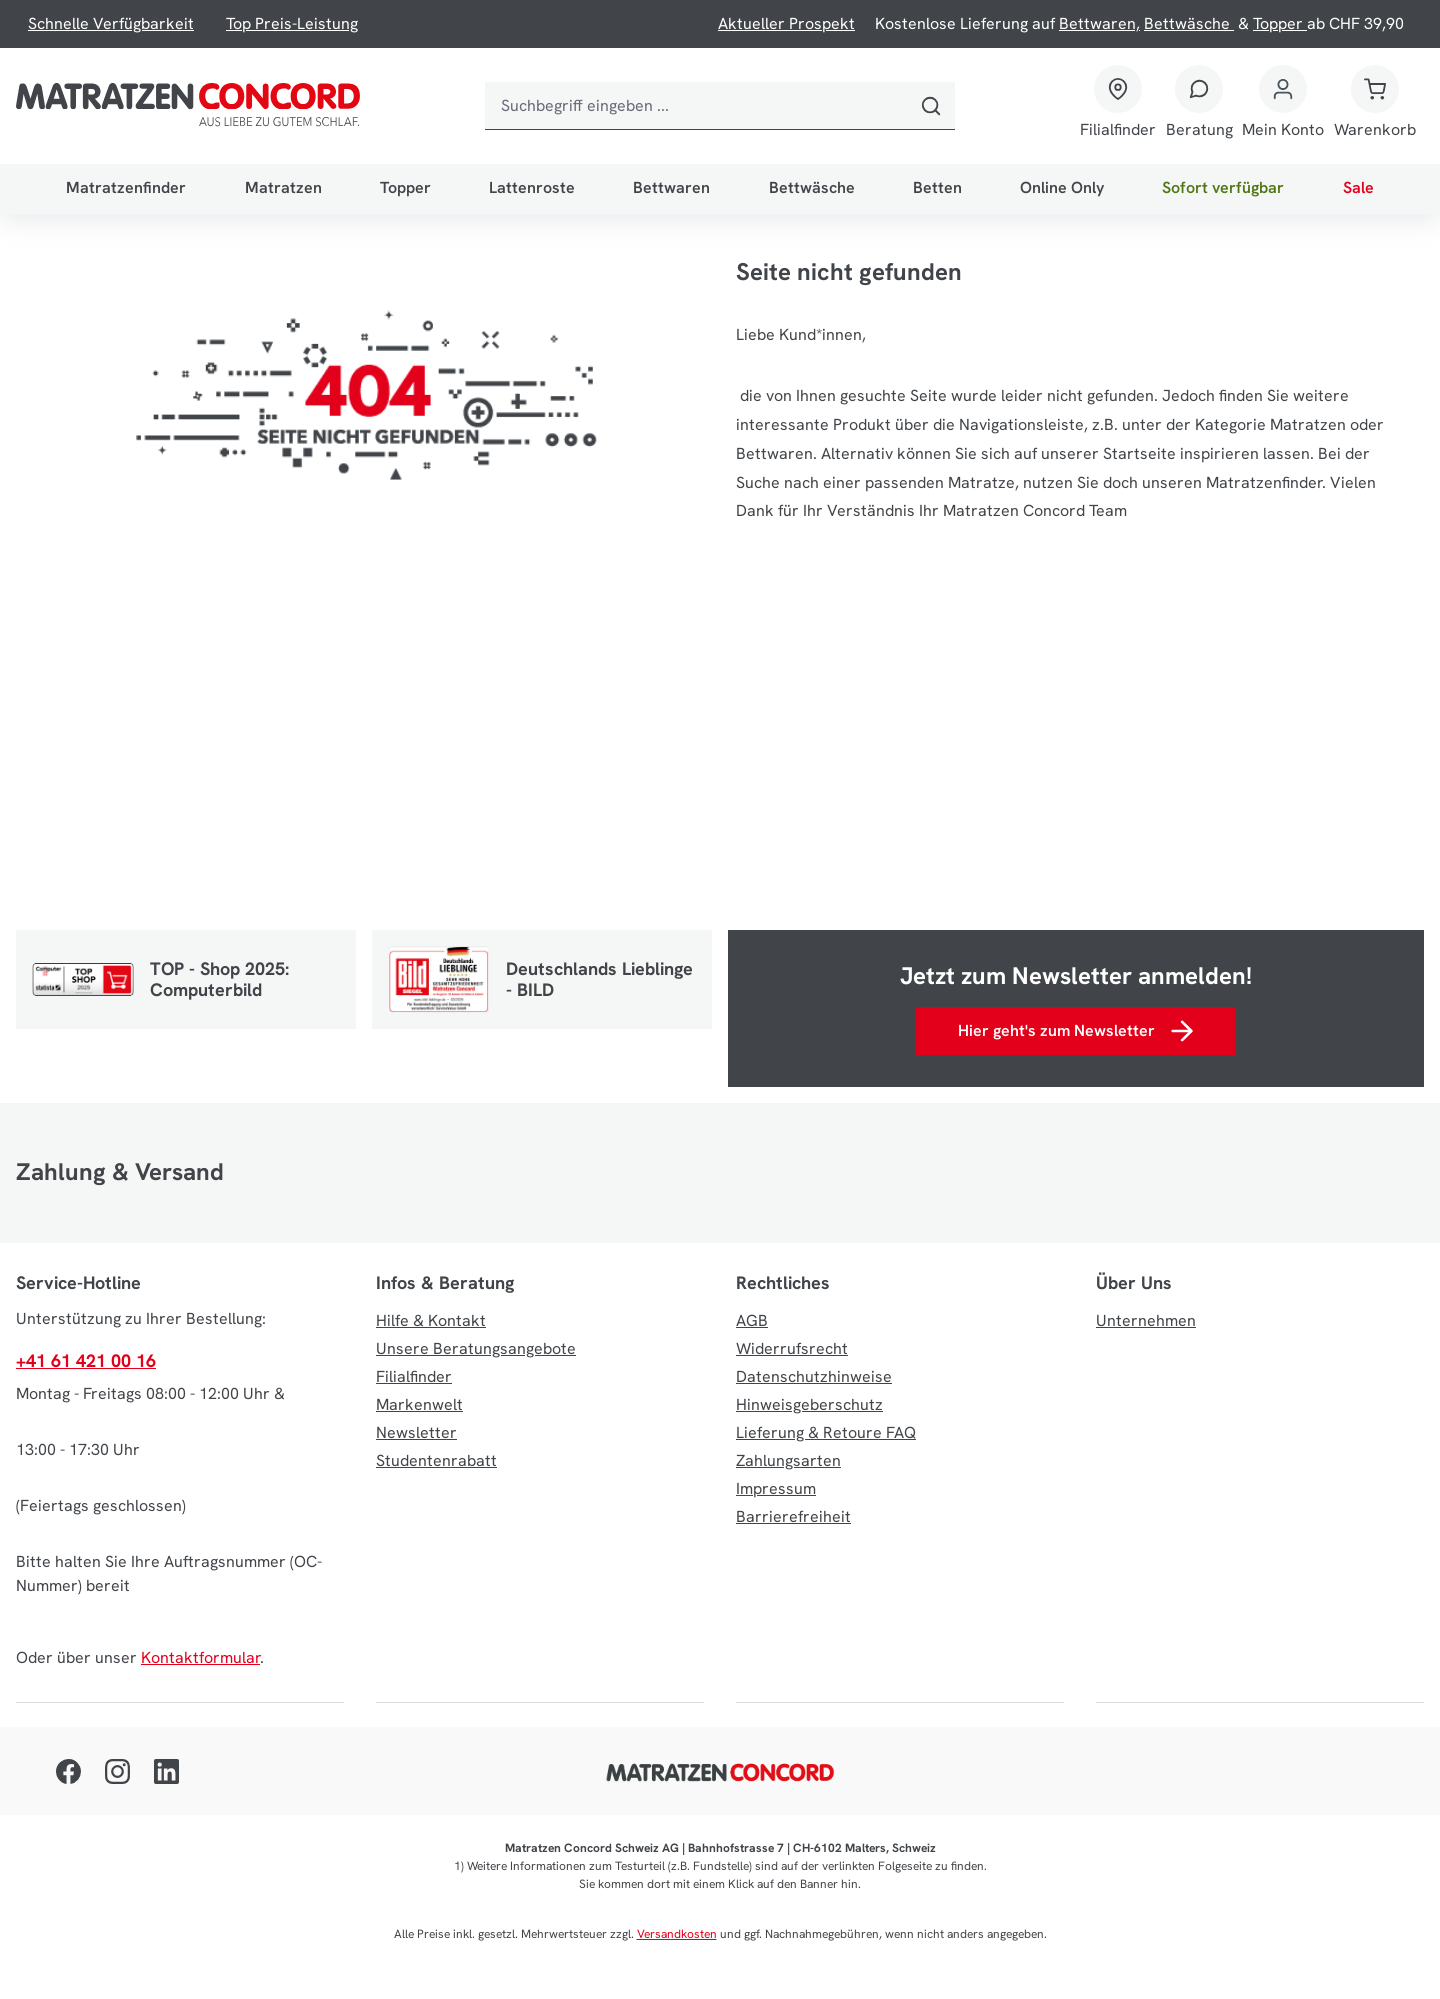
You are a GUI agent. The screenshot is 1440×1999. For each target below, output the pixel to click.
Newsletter (416, 1432)
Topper (1280, 23)
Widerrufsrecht (792, 1348)
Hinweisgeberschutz (809, 1404)
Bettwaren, (1099, 23)
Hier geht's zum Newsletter (1075, 1031)
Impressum (776, 1488)
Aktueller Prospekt (786, 23)
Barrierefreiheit (793, 1516)
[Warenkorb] (1375, 106)
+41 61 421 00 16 (86, 1360)
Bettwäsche (1189, 23)
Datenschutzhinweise (814, 1376)
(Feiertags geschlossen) (101, 1505)
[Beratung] (1199, 106)
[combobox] (696, 106)
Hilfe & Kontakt (431, 1320)
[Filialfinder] (1118, 106)
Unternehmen (1146, 1320)
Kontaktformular (200, 1657)
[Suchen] (931, 106)
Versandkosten (677, 1934)
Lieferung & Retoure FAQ (826, 1432)
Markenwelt (419, 1404)
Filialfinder (1118, 129)
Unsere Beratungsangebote (476, 1348)
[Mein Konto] (1283, 106)
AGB (752, 1320)
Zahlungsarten (788, 1460)
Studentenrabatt (436, 1460)
